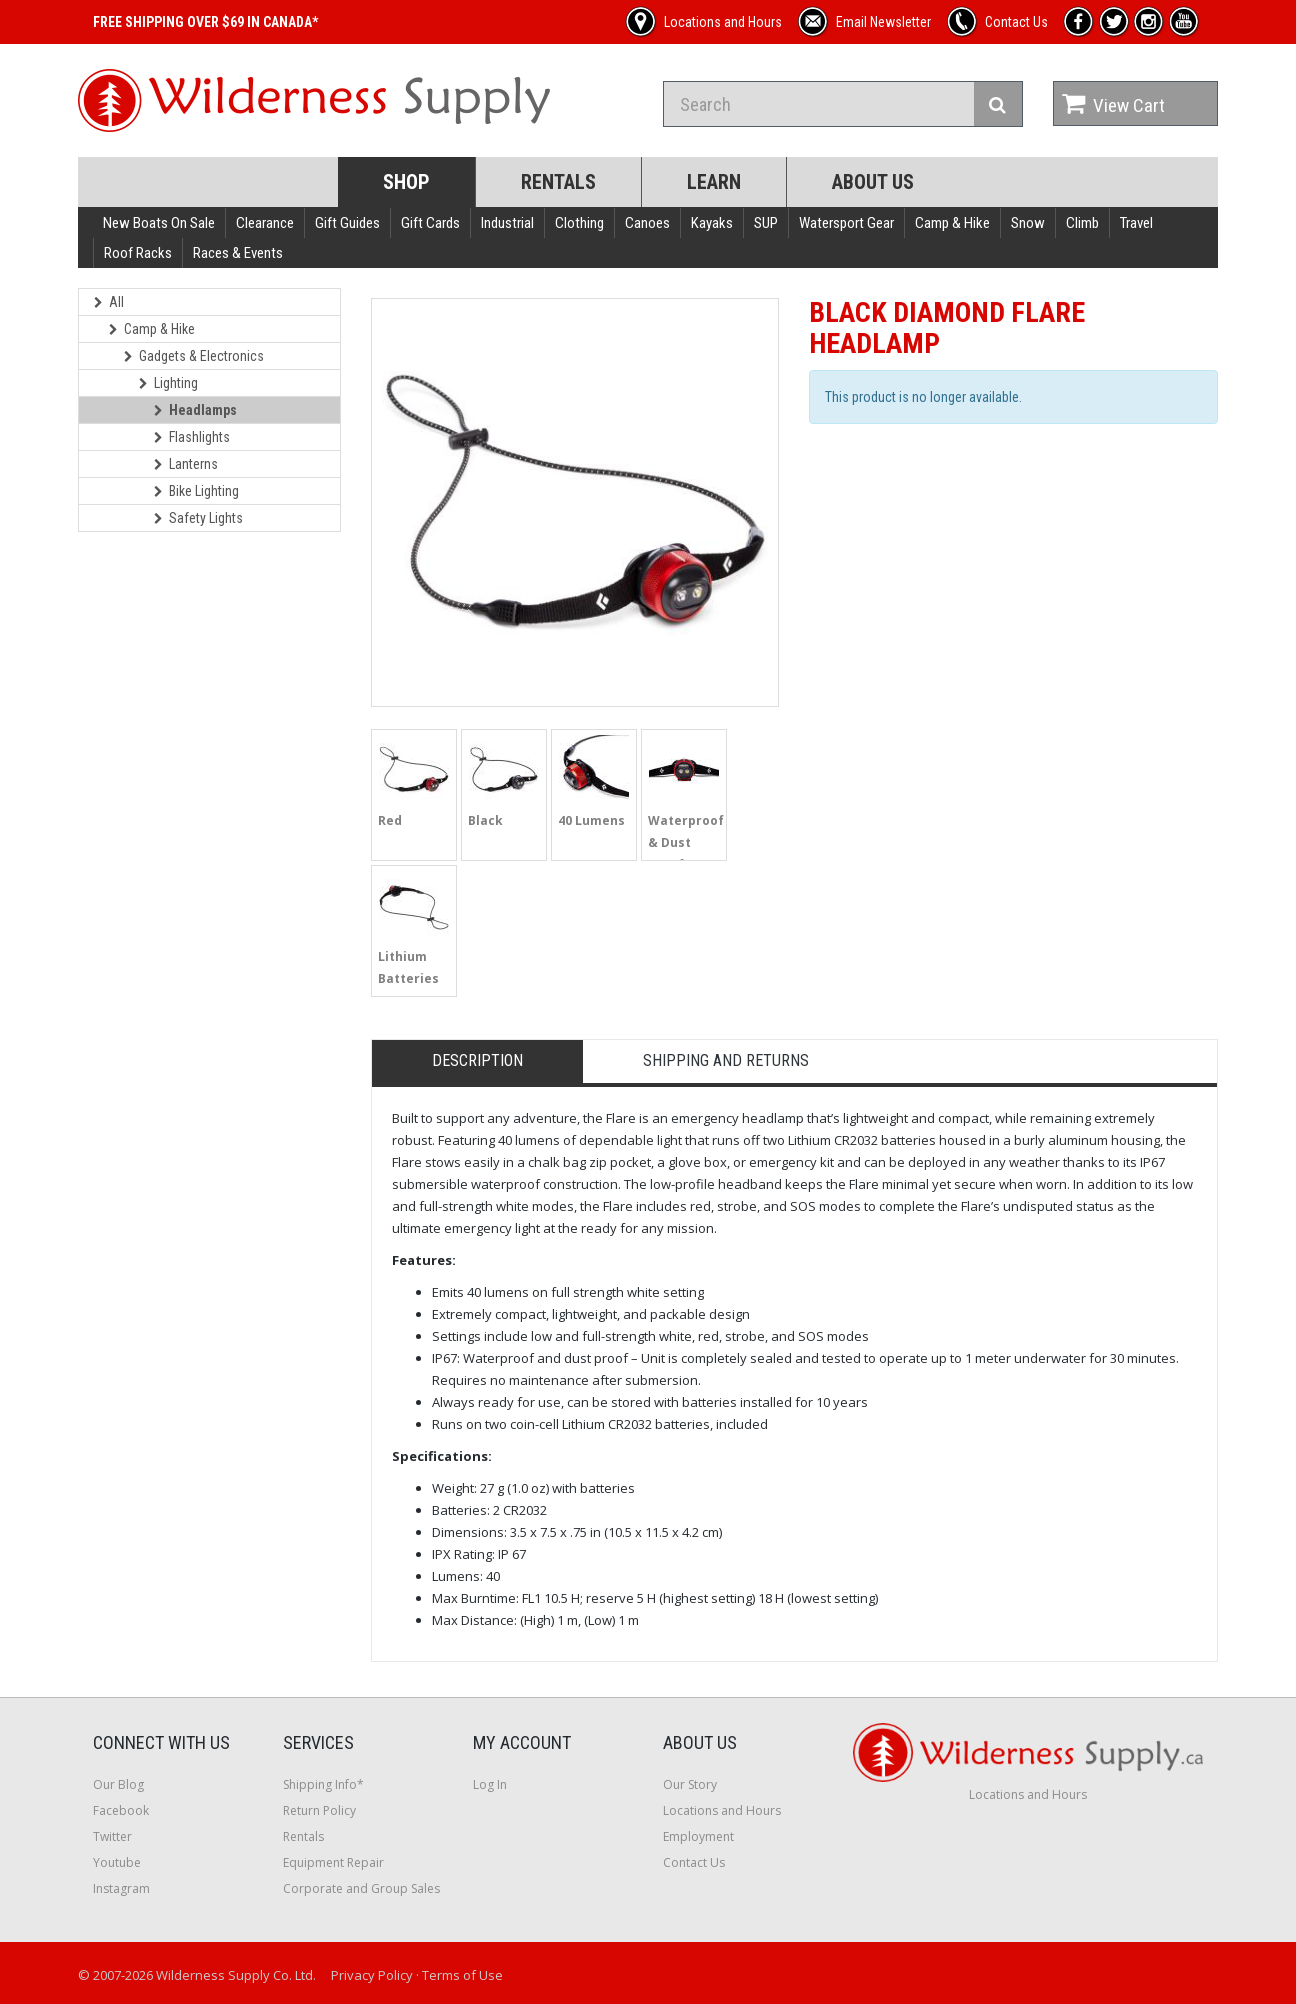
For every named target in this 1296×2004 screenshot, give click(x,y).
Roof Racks (138, 253)
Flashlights (192, 437)
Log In (490, 1784)
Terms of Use (462, 1975)
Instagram (121, 1888)
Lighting (168, 383)
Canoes (647, 223)
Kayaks (712, 223)
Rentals (558, 182)
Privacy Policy (372, 1975)
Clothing (579, 223)
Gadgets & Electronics (194, 356)
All (109, 302)
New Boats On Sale (159, 223)
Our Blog (118, 1784)
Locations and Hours (722, 1810)
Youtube (117, 1862)
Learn (714, 182)
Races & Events (238, 253)
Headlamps (195, 410)
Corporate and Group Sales (361, 1888)
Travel (1136, 223)
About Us (873, 182)
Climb (1082, 223)
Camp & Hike (952, 223)
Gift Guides (347, 223)
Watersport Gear (846, 223)
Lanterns (186, 464)
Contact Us (694, 1862)
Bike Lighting (196, 491)
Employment (698, 1836)
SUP (766, 223)
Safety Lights (198, 518)
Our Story (690, 1784)
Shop (406, 182)
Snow (1028, 223)
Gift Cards (430, 223)
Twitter (112, 1836)
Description (477, 1060)
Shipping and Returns (726, 1060)
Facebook (121, 1810)
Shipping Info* (323, 1784)
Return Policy (319, 1810)
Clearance (265, 223)
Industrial (507, 223)
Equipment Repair (333, 1862)
